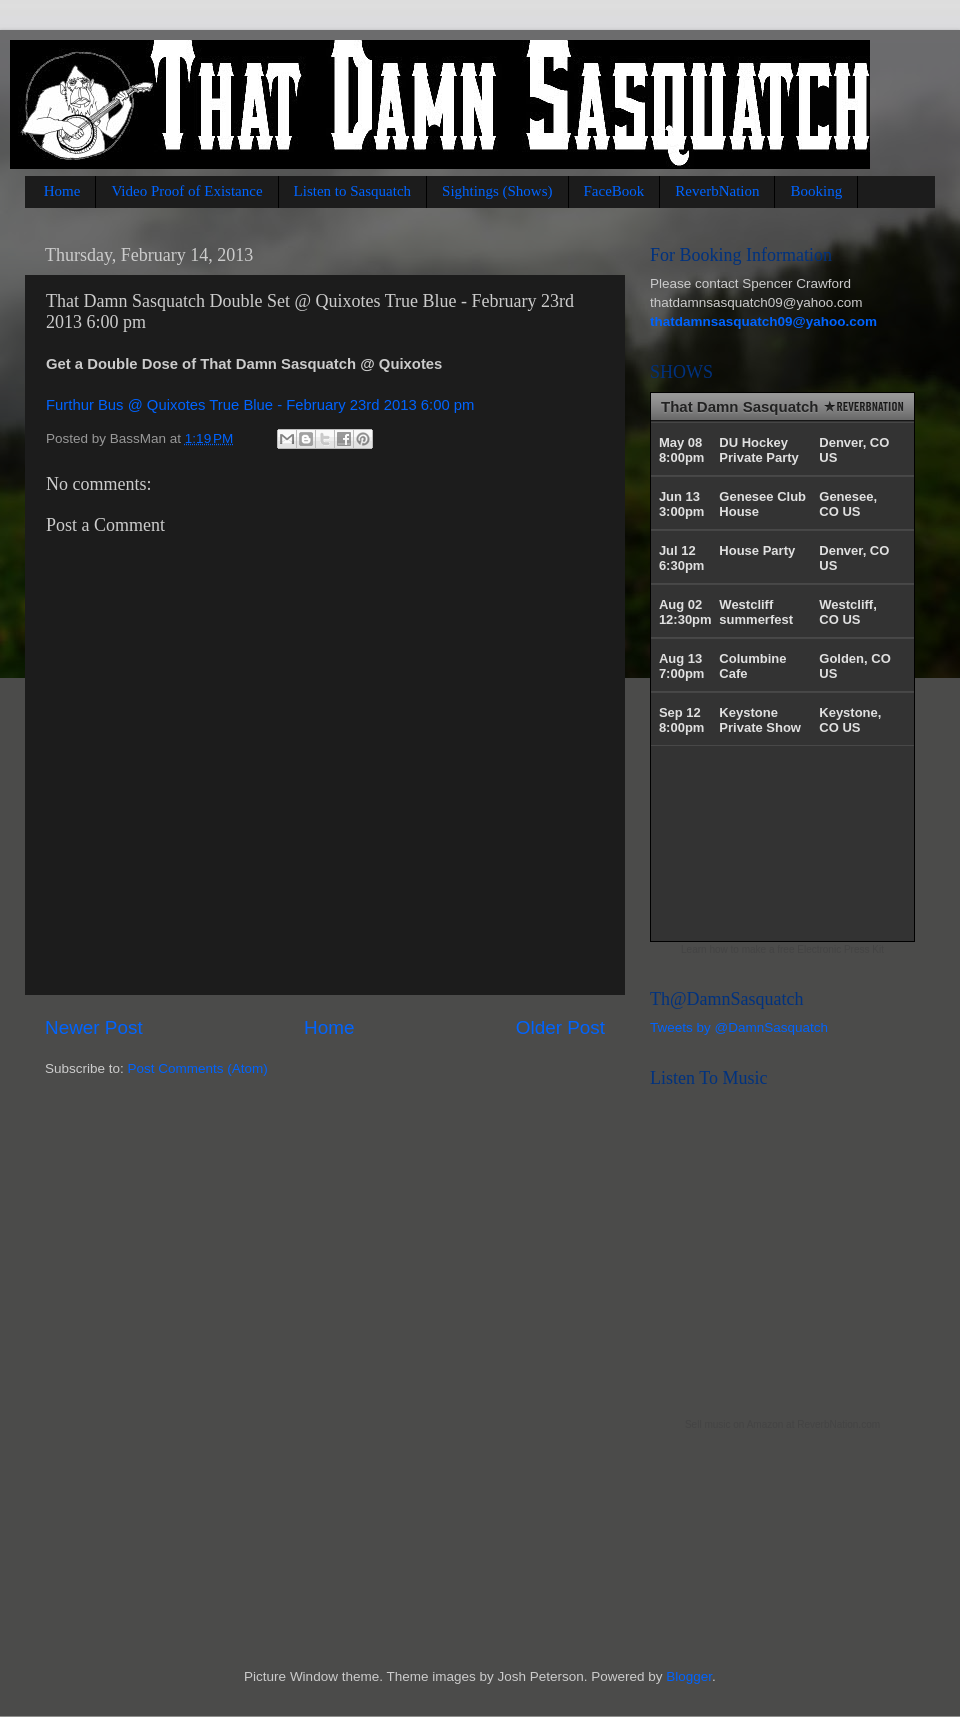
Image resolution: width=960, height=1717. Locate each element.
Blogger (689, 1676)
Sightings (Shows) (497, 191)
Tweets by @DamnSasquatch (739, 1027)
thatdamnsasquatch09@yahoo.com (763, 321)
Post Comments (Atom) (198, 1068)
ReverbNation (717, 191)
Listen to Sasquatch (352, 191)
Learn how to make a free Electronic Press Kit (782, 949)
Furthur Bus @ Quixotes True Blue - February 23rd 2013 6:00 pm (260, 405)
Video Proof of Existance (186, 191)
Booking (816, 191)
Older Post (560, 1027)
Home (62, 191)
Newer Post (94, 1027)
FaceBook (614, 191)
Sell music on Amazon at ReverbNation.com (782, 1424)
